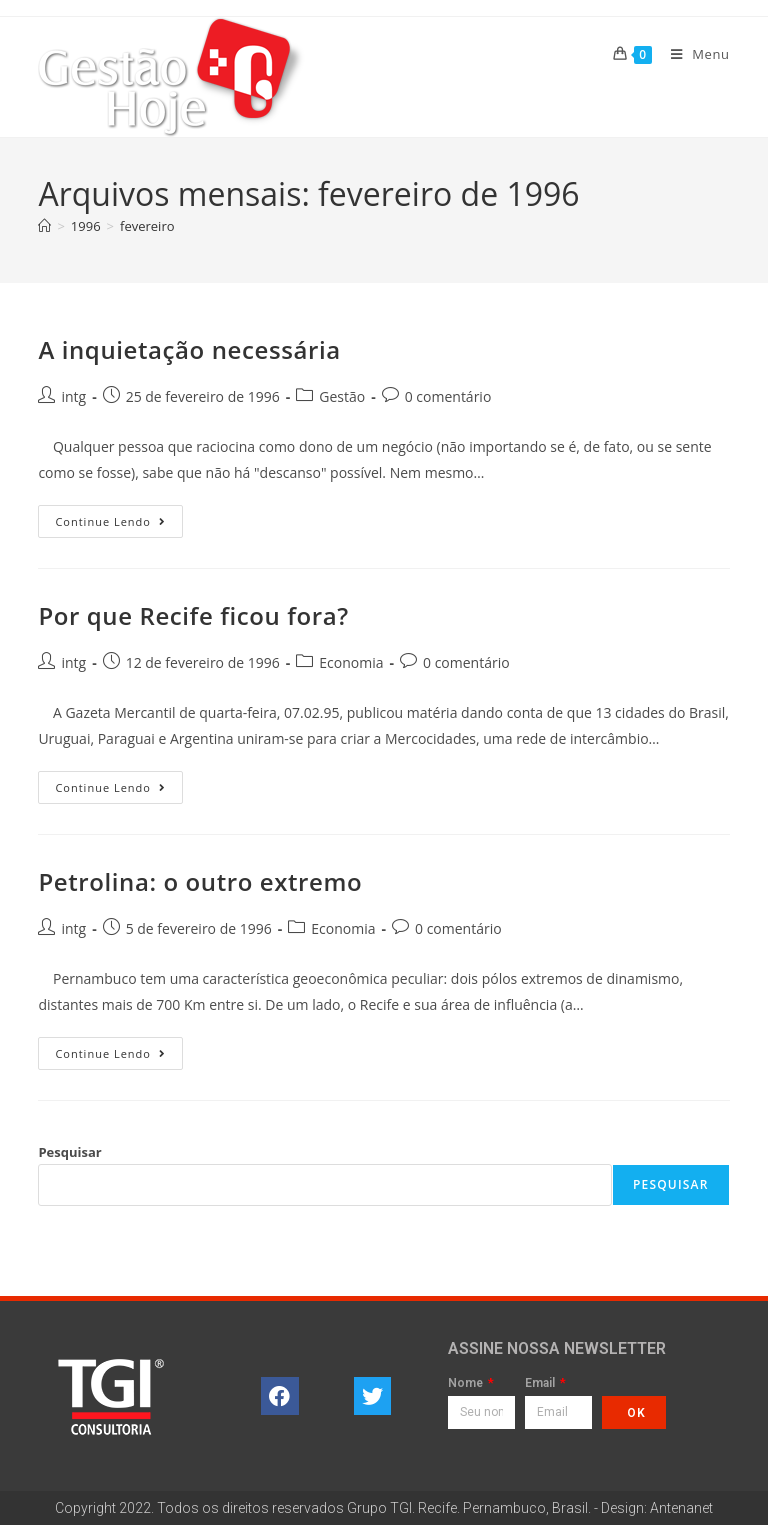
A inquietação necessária (189, 349)
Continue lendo (119, 517)
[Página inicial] (44, 226)
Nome (467, 1383)
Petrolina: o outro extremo (200, 881)
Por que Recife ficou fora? (193, 615)
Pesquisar (69, 1152)
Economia (351, 662)
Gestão (342, 396)
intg (73, 396)
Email (541, 1383)
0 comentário (448, 396)
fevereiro (147, 226)
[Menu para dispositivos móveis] (693, 54)
